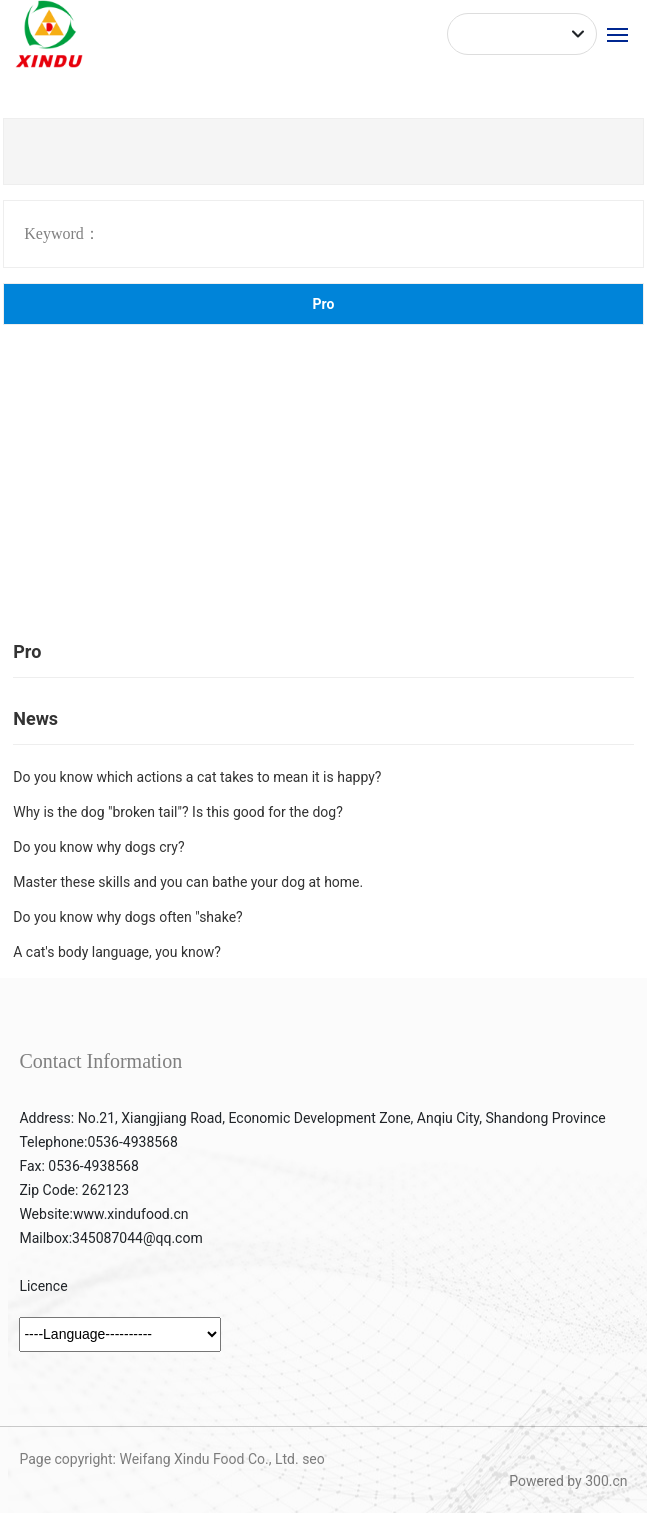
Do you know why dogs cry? (98, 847)
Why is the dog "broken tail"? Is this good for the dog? (178, 812)
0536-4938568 (132, 1142)
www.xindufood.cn (131, 1214)
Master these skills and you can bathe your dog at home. (188, 882)
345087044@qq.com (137, 1238)
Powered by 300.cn (568, 1481)
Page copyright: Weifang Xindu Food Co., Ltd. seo (171, 1459)
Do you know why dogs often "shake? (127, 917)
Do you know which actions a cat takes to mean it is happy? (197, 777)
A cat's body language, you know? (117, 952)
